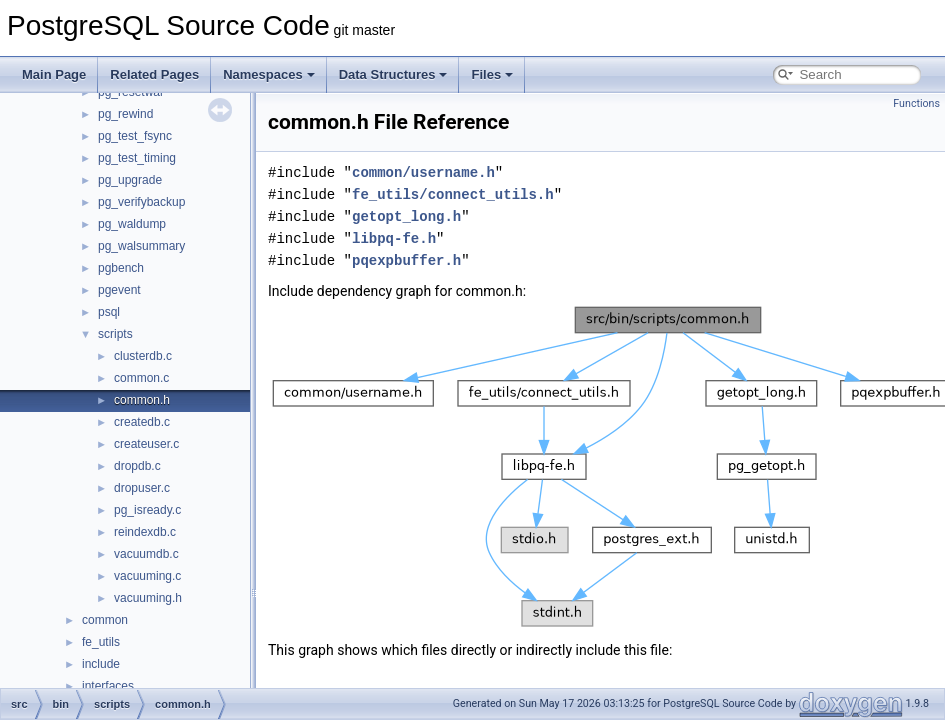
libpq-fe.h (394, 238)
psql (109, 312)
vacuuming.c (147, 576)
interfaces (108, 686)
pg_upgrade (130, 180)
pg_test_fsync (135, 136)
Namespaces (269, 74)
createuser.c (146, 444)
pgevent (119, 290)
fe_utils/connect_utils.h (453, 194)
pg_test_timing (137, 158)
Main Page (54, 74)
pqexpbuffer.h (406, 260)
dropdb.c (137, 466)
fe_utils (101, 642)
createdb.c (142, 422)
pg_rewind (125, 114)
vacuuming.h (148, 598)
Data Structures (393, 74)
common (105, 620)
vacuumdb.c (146, 554)
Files (492, 74)
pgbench (121, 268)
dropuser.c (142, 488)
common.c (141, 378)
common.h (142, 400)
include (101, 664)
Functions (916, 103)
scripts (115, 334)
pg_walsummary (141, 246)
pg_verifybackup (141, 202)
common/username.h (423, 172)
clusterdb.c (143, 356)
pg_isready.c (147, 510)
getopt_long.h (406, 216)
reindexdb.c (145, 532)
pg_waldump (132, 224)
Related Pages (154, 74)
